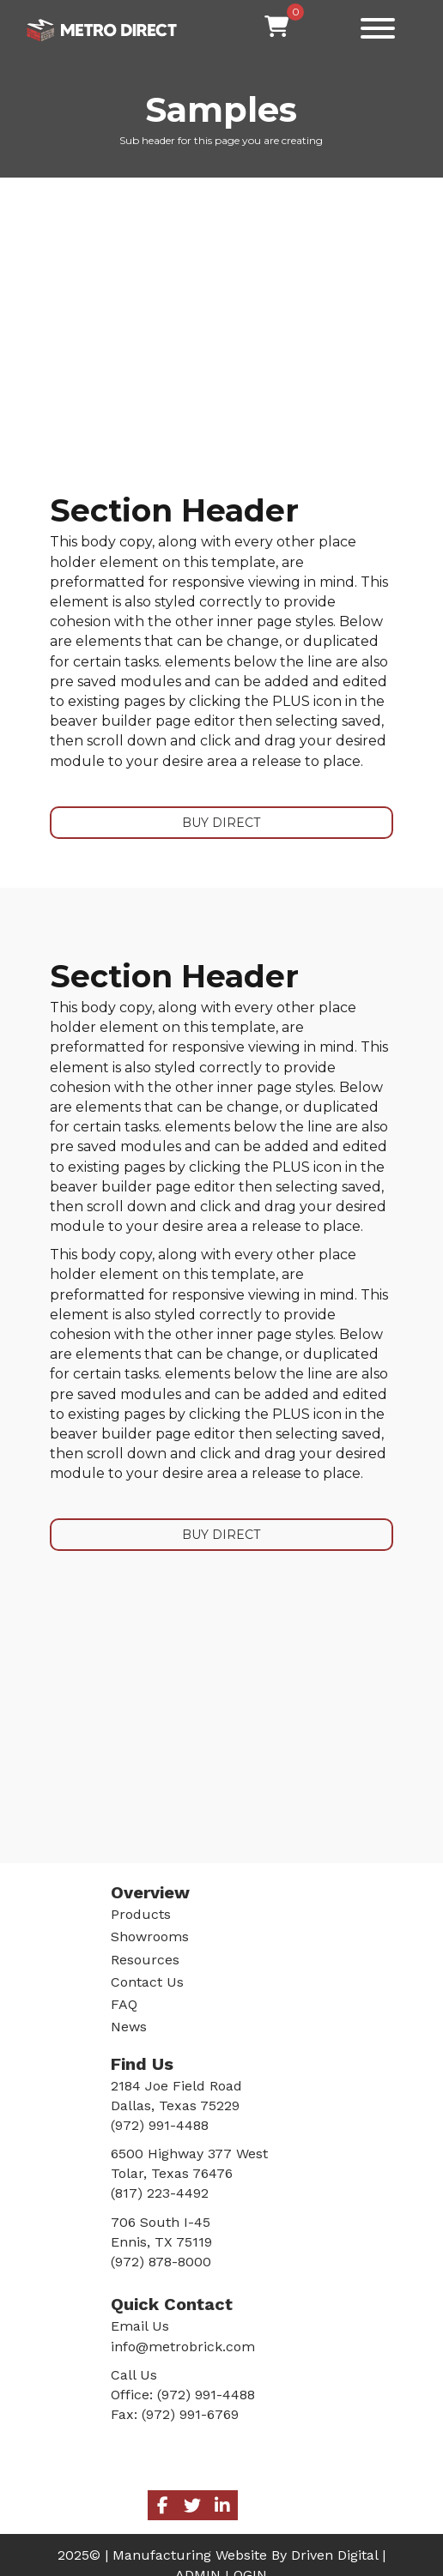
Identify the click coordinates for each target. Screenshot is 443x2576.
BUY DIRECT (221, 822)
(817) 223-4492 (160, 2193)
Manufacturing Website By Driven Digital (245, 2555)
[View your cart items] (276, 27)
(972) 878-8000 (161, 2261)
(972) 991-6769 (190, 2414)
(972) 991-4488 (206, 2394)
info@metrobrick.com (183, 2346)
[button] (373, 28)
